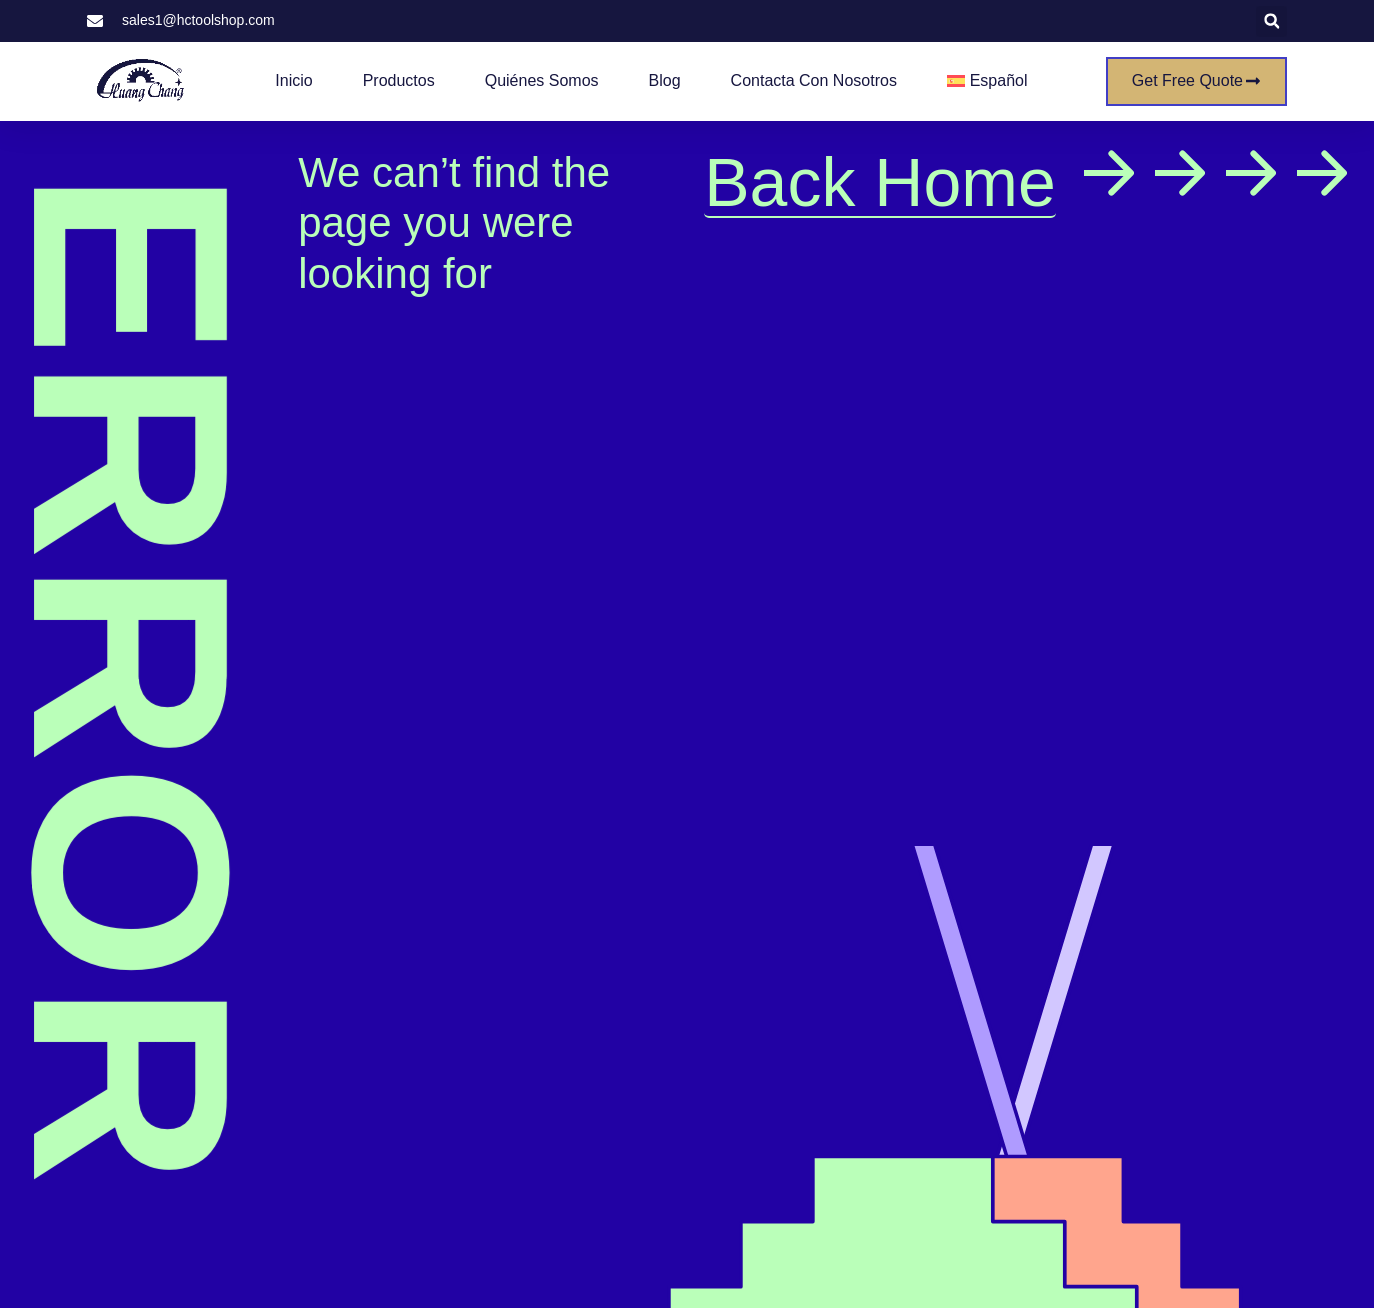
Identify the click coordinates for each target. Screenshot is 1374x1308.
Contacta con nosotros (814, 80)
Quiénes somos (542, 80)
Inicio (293, 80)
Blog (665, 80)
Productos (399, 80)
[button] (1271, 21)
